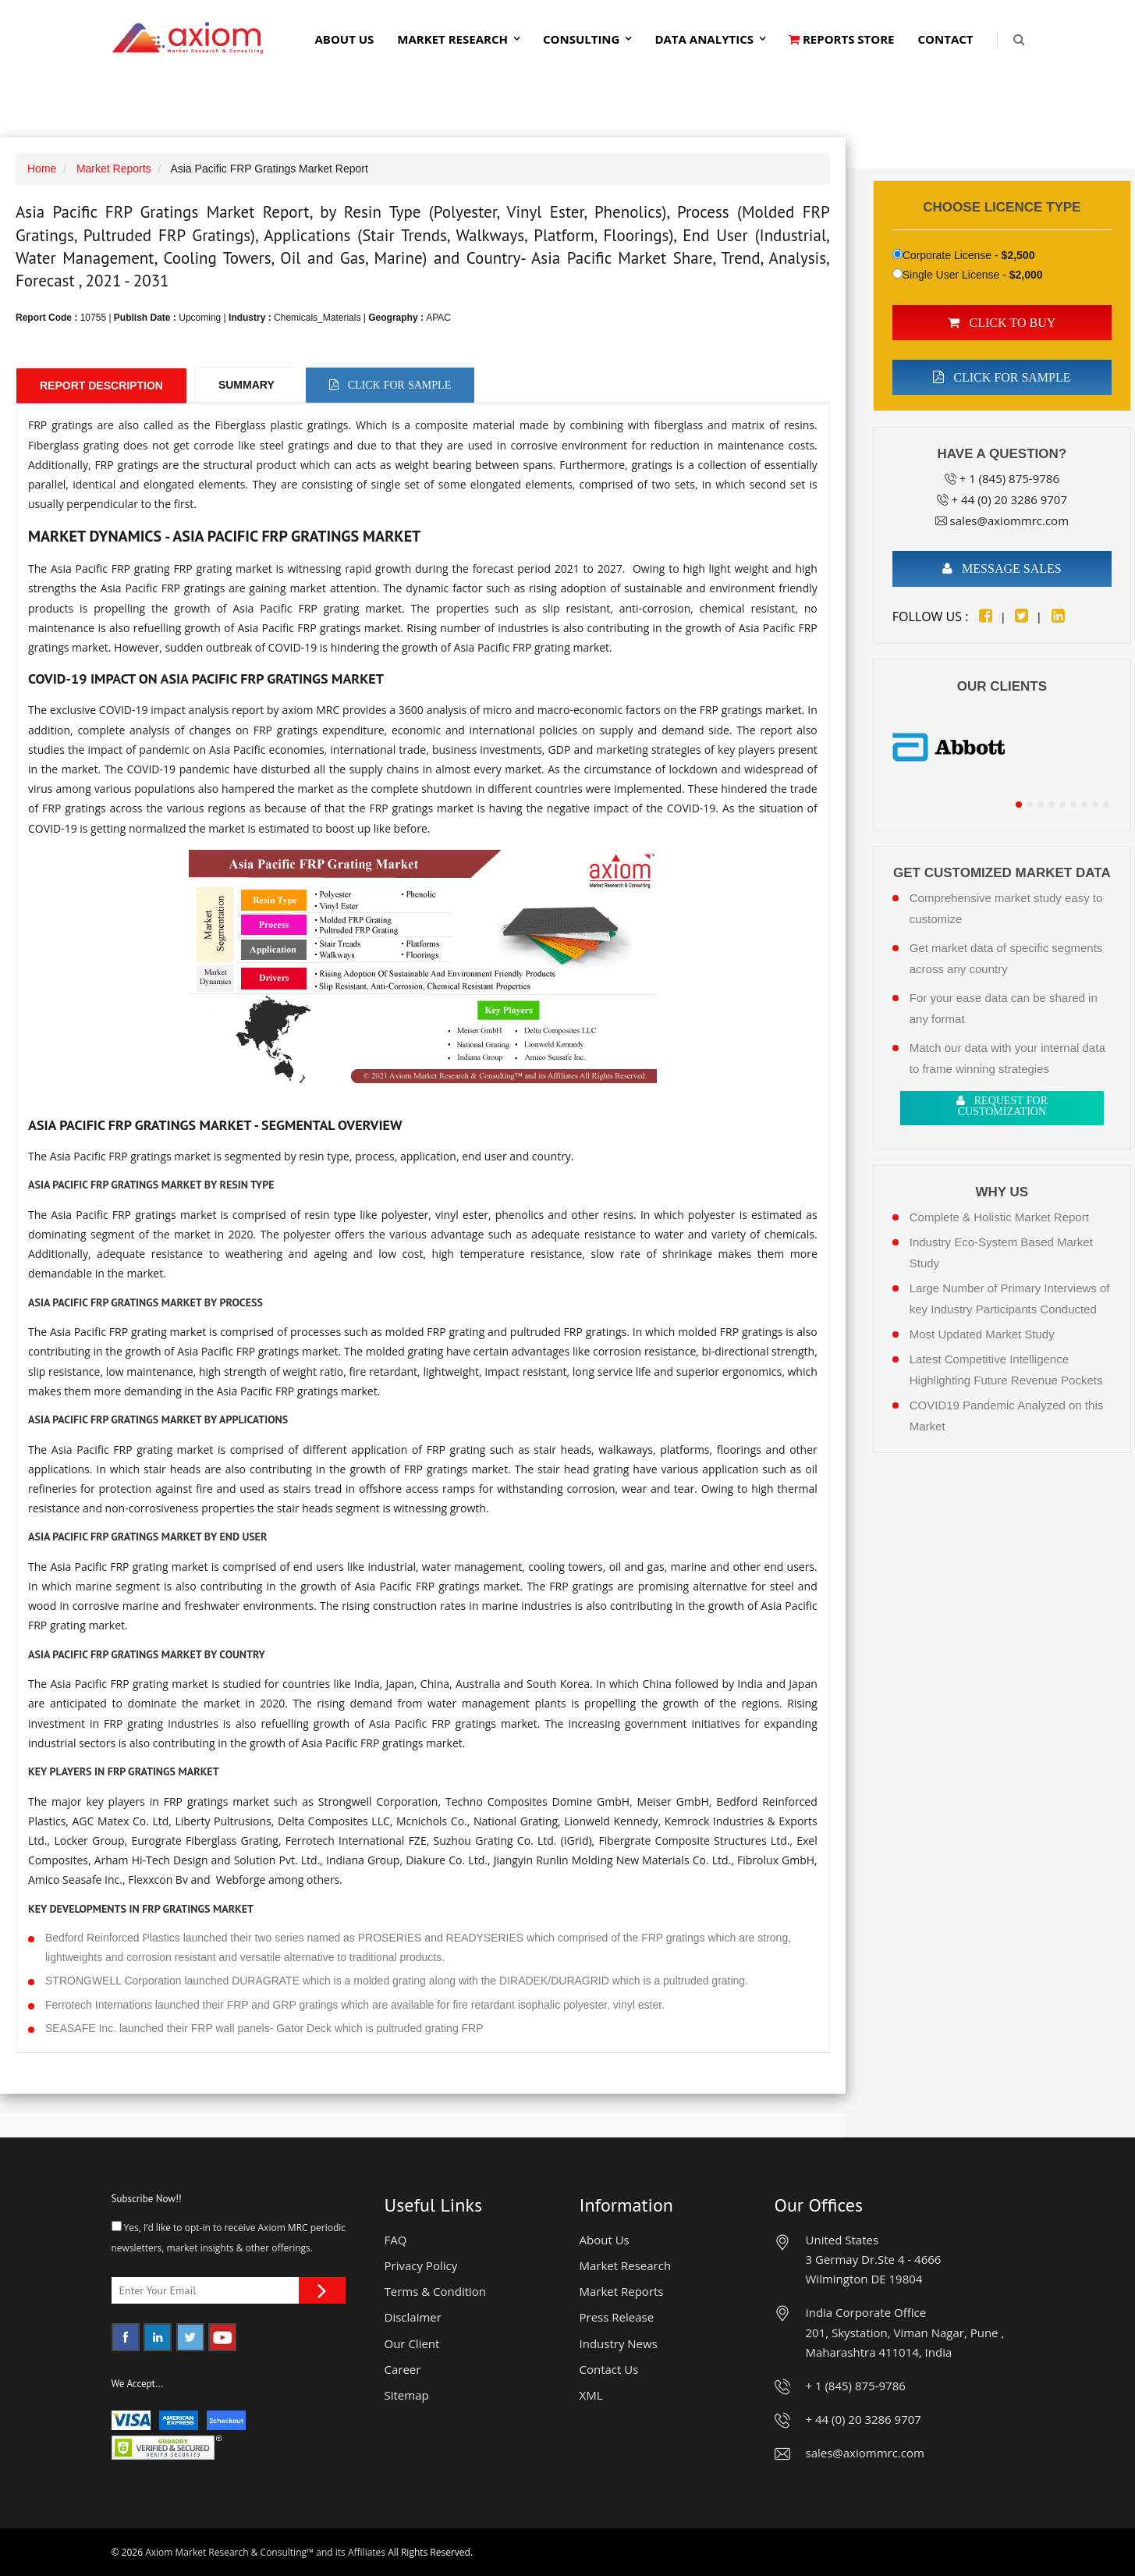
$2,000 (1026, 274)
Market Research (452, 39)
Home (41, 168)
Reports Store (842, 39)
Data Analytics (704, 39)
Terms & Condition (436, 2291)
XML (591, 2395)
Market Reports (113, 168)
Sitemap (407, 2395)
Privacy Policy (421, 2265)
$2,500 (1018, 255)
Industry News (619, 2343)
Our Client (412, 2343)
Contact (946, 39)
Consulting (581, 39)
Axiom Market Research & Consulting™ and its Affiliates (265, 2552)
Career (403, 2369)
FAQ (396, 2239)
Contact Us (609, 2369)
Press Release (617, 2317)
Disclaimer (413, 2317)
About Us (344, 39)
